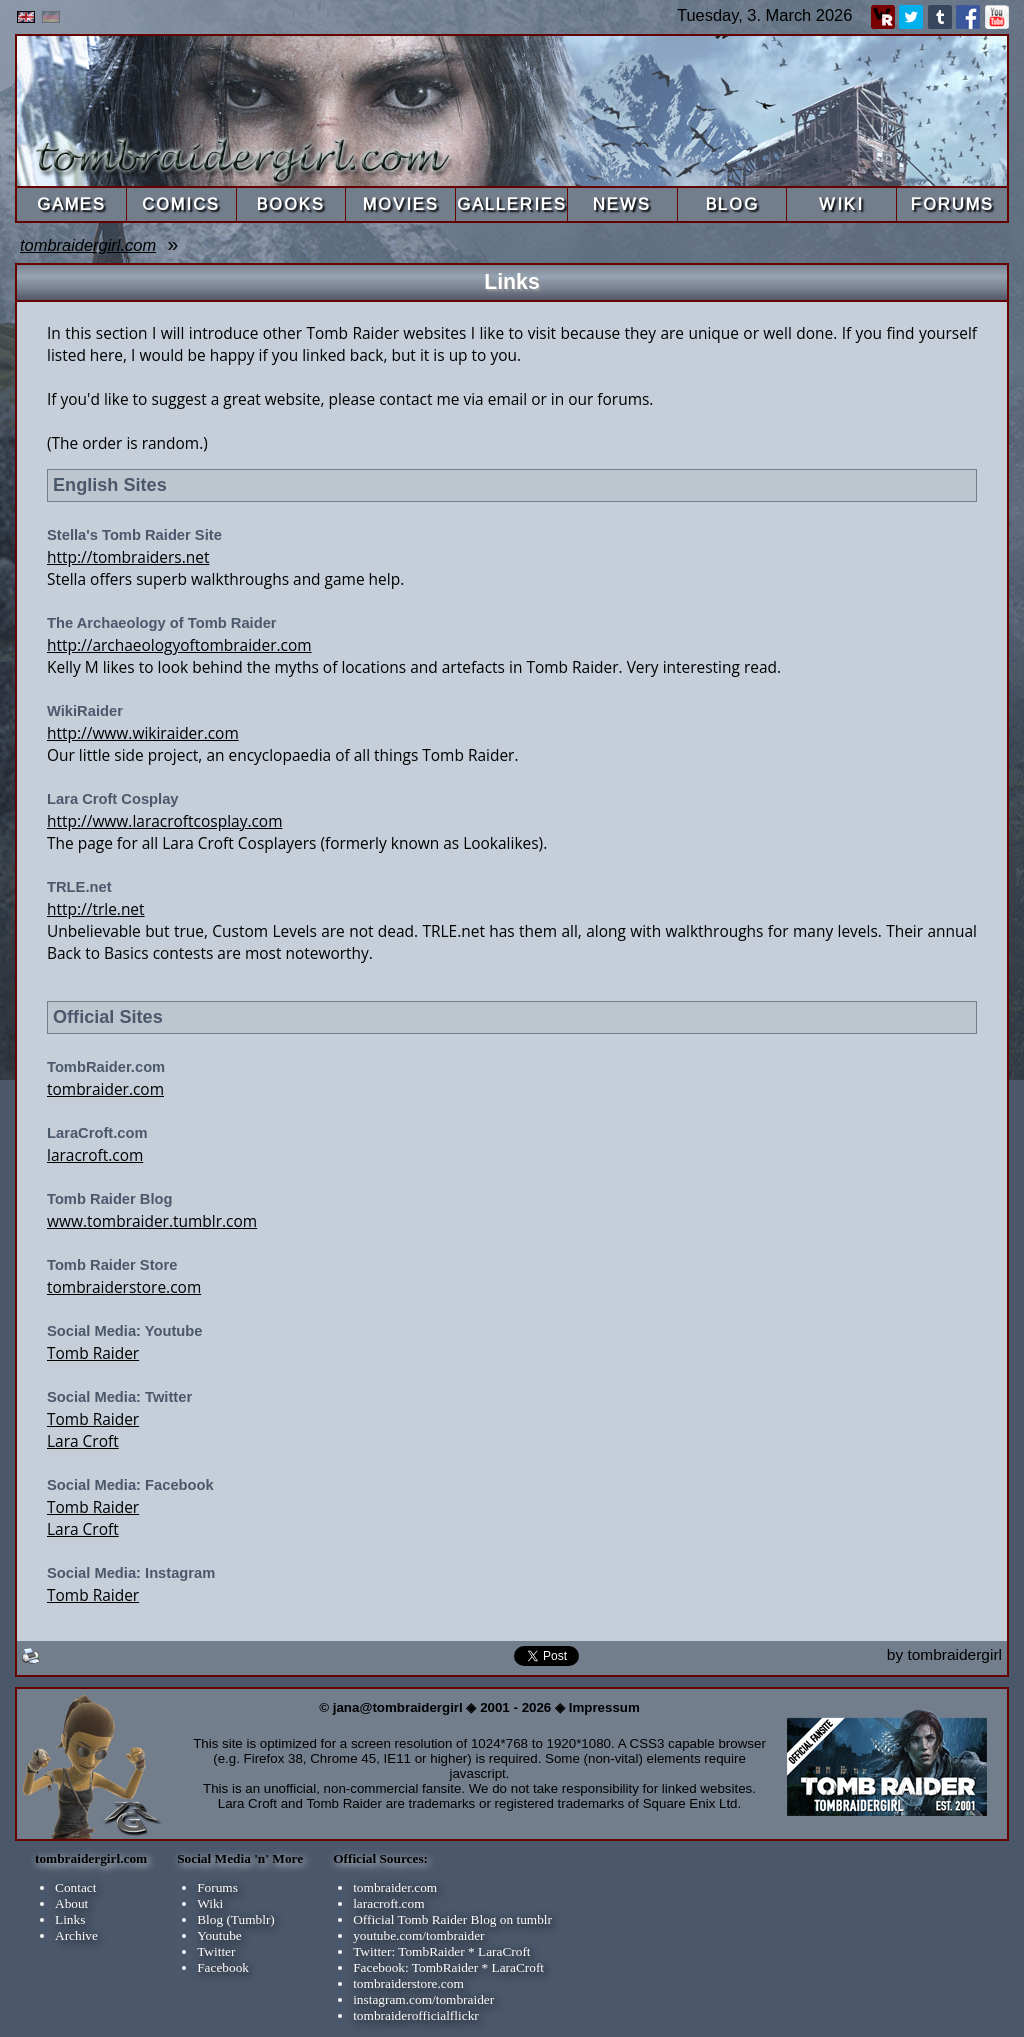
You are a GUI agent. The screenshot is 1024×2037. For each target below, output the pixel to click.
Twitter (216, 1951)
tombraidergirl (954, 1654)
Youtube (219, 1935)
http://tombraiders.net (128, 557)
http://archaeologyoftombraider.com (179, 645)
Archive (76, 1935)
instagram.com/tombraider (423, 1999)
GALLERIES (512, 204)
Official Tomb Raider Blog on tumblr (452, 1919)
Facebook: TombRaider (415, 1967)
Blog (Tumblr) (236, 1919)
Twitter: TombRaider (409, 1951)
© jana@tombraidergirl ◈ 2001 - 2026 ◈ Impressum (479, 1707)
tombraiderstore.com (124, 1287)
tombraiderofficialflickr (416, 2015)
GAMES (71, 204)
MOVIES (401, 204)
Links (70, 1919)
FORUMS (952, 204)
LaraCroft (504, 1951)
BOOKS (291, 204)
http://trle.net (96, 909)
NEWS (622, 204)
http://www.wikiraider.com (143, 733)
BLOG (732, 204)
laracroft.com (95, 1155)
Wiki (210, 1903)
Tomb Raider (93, 1353)
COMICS (181, 204)
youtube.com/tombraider (418, 1935)
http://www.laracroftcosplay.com (164, 821)
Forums (217, 1887)
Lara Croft (83, 1441)
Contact (75, 1887)
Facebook (223, 1967)
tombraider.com (105, 1089)
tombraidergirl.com (88, 245)
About (71, 1903)
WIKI (841, 204)
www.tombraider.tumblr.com (152, 1221)
